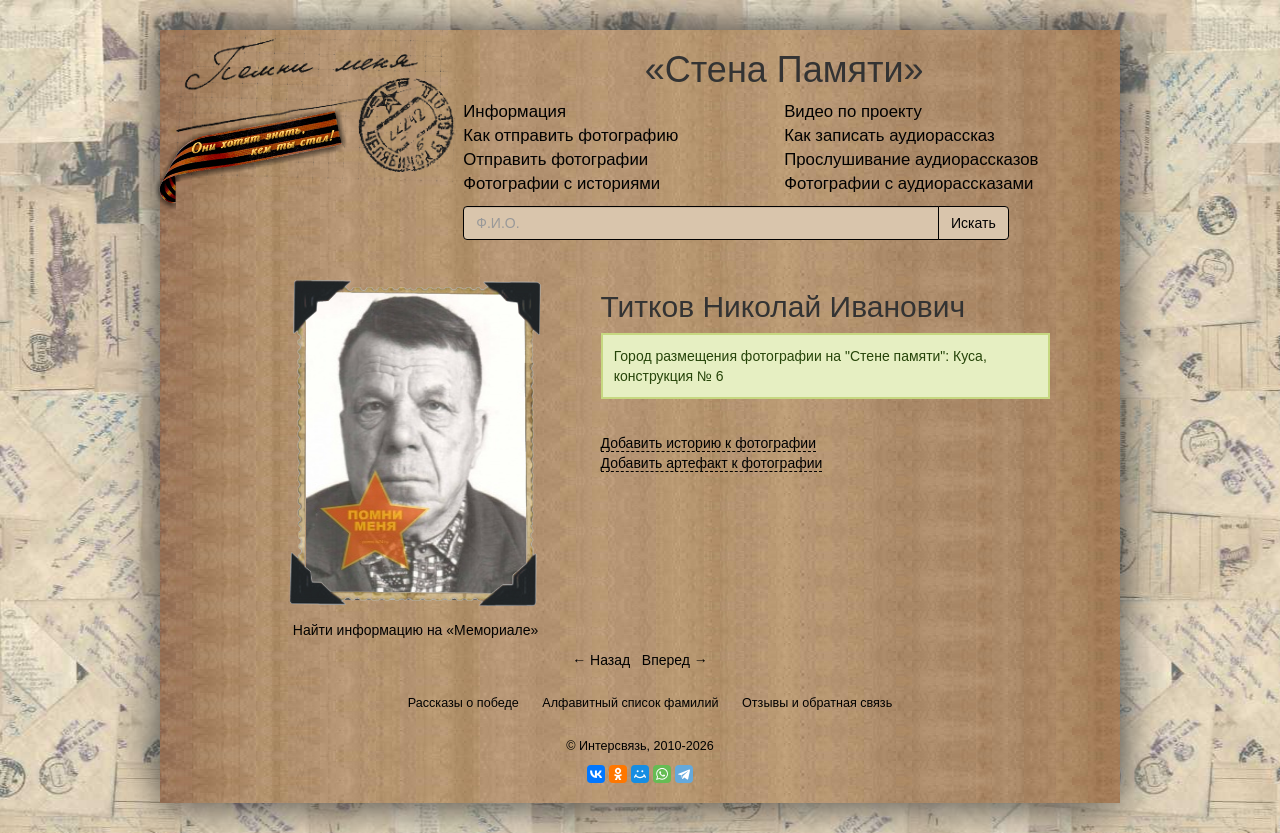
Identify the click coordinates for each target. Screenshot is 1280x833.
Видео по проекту (853, 111)
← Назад (601, 660)
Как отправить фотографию (570, 135)
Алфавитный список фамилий (630, 703)
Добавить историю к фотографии (709, 443)
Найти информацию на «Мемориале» (415, 630)
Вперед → (675, 660)
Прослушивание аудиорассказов (911, 159)
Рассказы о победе (463, 703)
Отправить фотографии (555, 159)
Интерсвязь (613, 746)
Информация (514, 111)
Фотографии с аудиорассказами (908, 183)
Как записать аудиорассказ (889, 135)
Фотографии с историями (561, 183)
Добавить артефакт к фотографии (712, 463)
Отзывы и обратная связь (817, 703)
